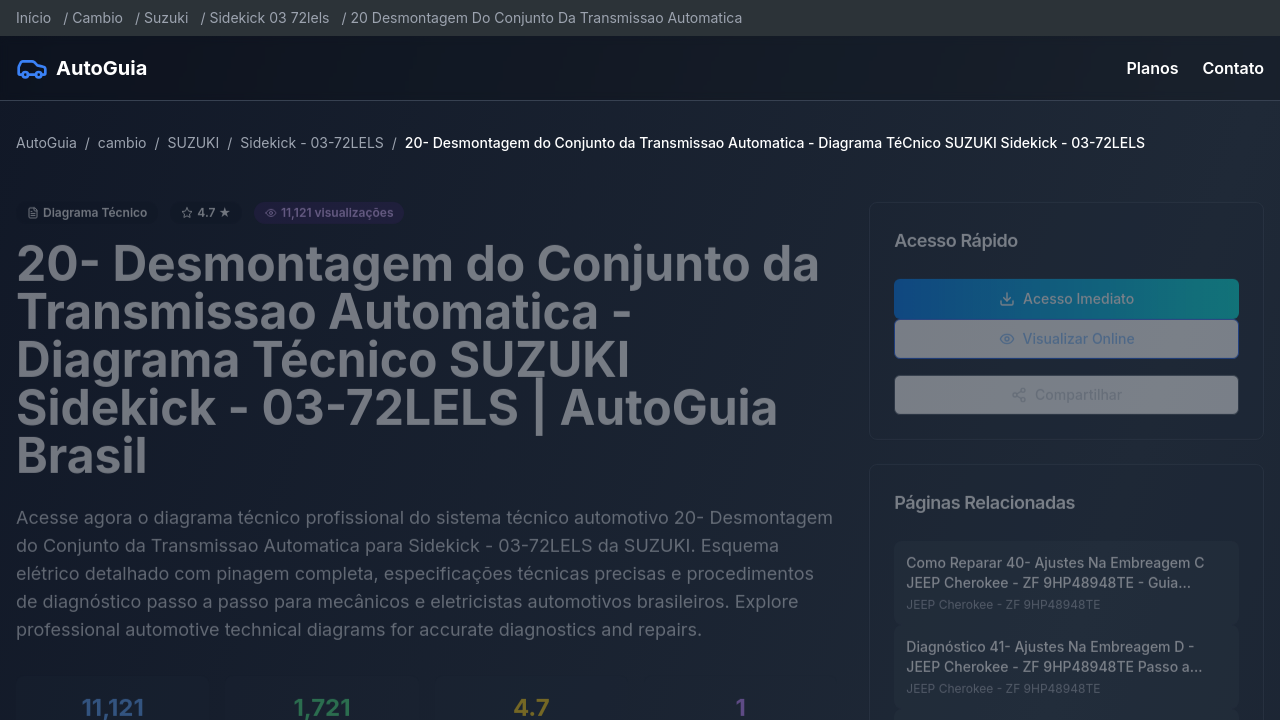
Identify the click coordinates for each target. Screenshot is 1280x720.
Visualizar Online (1067, 341)
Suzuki (166, 17)
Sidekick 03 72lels (269, 17)
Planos (1153, 68)
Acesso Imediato (1066, 301)
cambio (122, 142)
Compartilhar (1066, 397)
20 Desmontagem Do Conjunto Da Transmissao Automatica (547, 17)
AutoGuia (46, 142)
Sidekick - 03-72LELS (311, 142)
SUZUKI (193, 142)
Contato (1233, 68)
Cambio (97, 17)
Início (33, 17)
